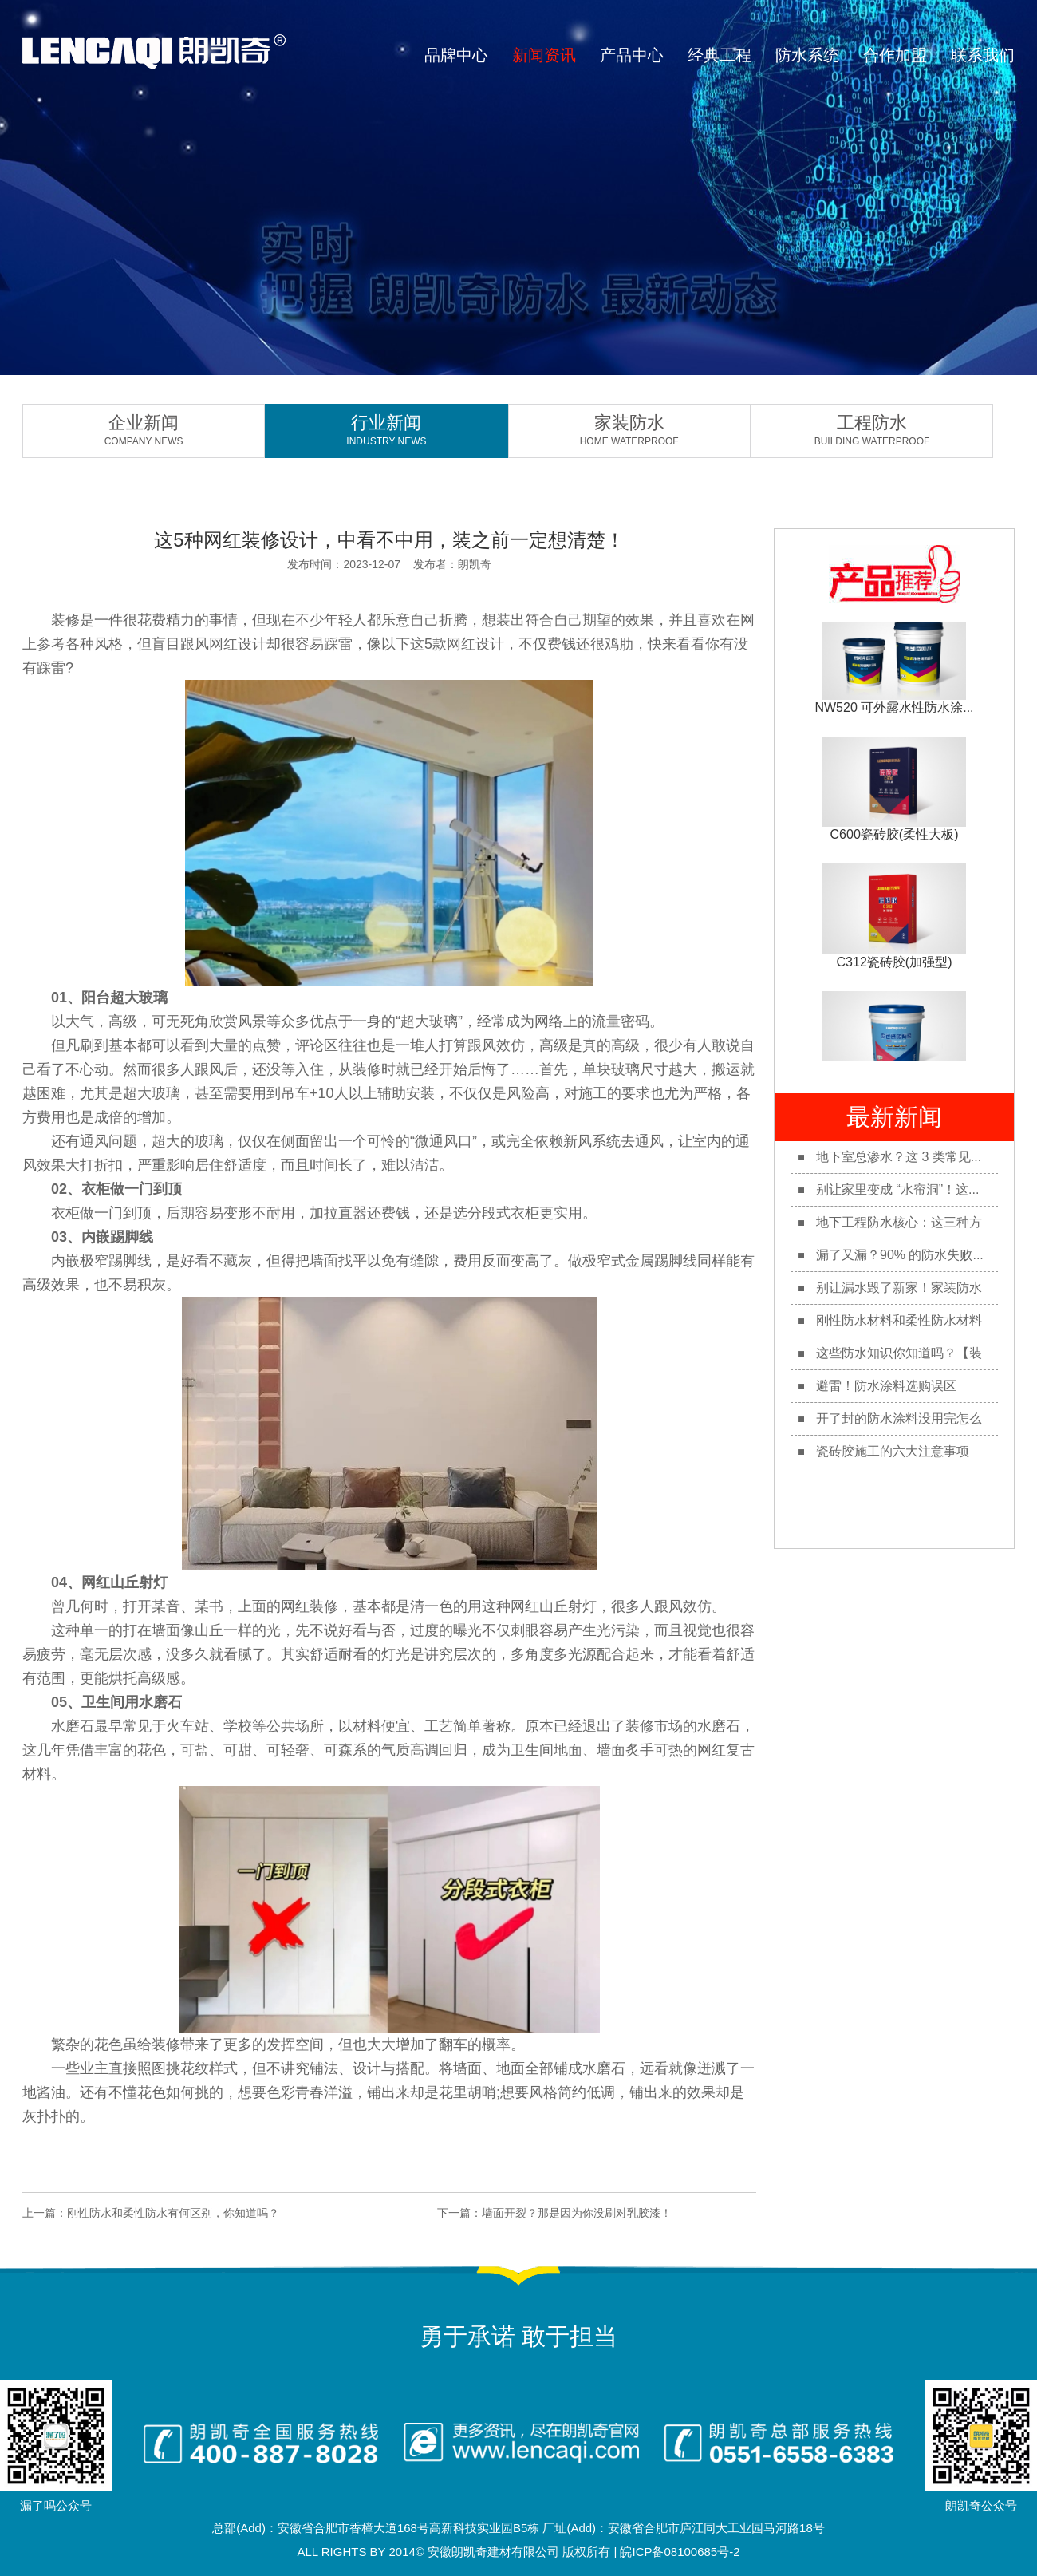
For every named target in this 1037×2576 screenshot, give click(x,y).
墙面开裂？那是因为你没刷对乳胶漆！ (577, 2213)
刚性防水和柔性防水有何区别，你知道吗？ (173, 2213)
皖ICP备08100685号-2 (679, 2551)
